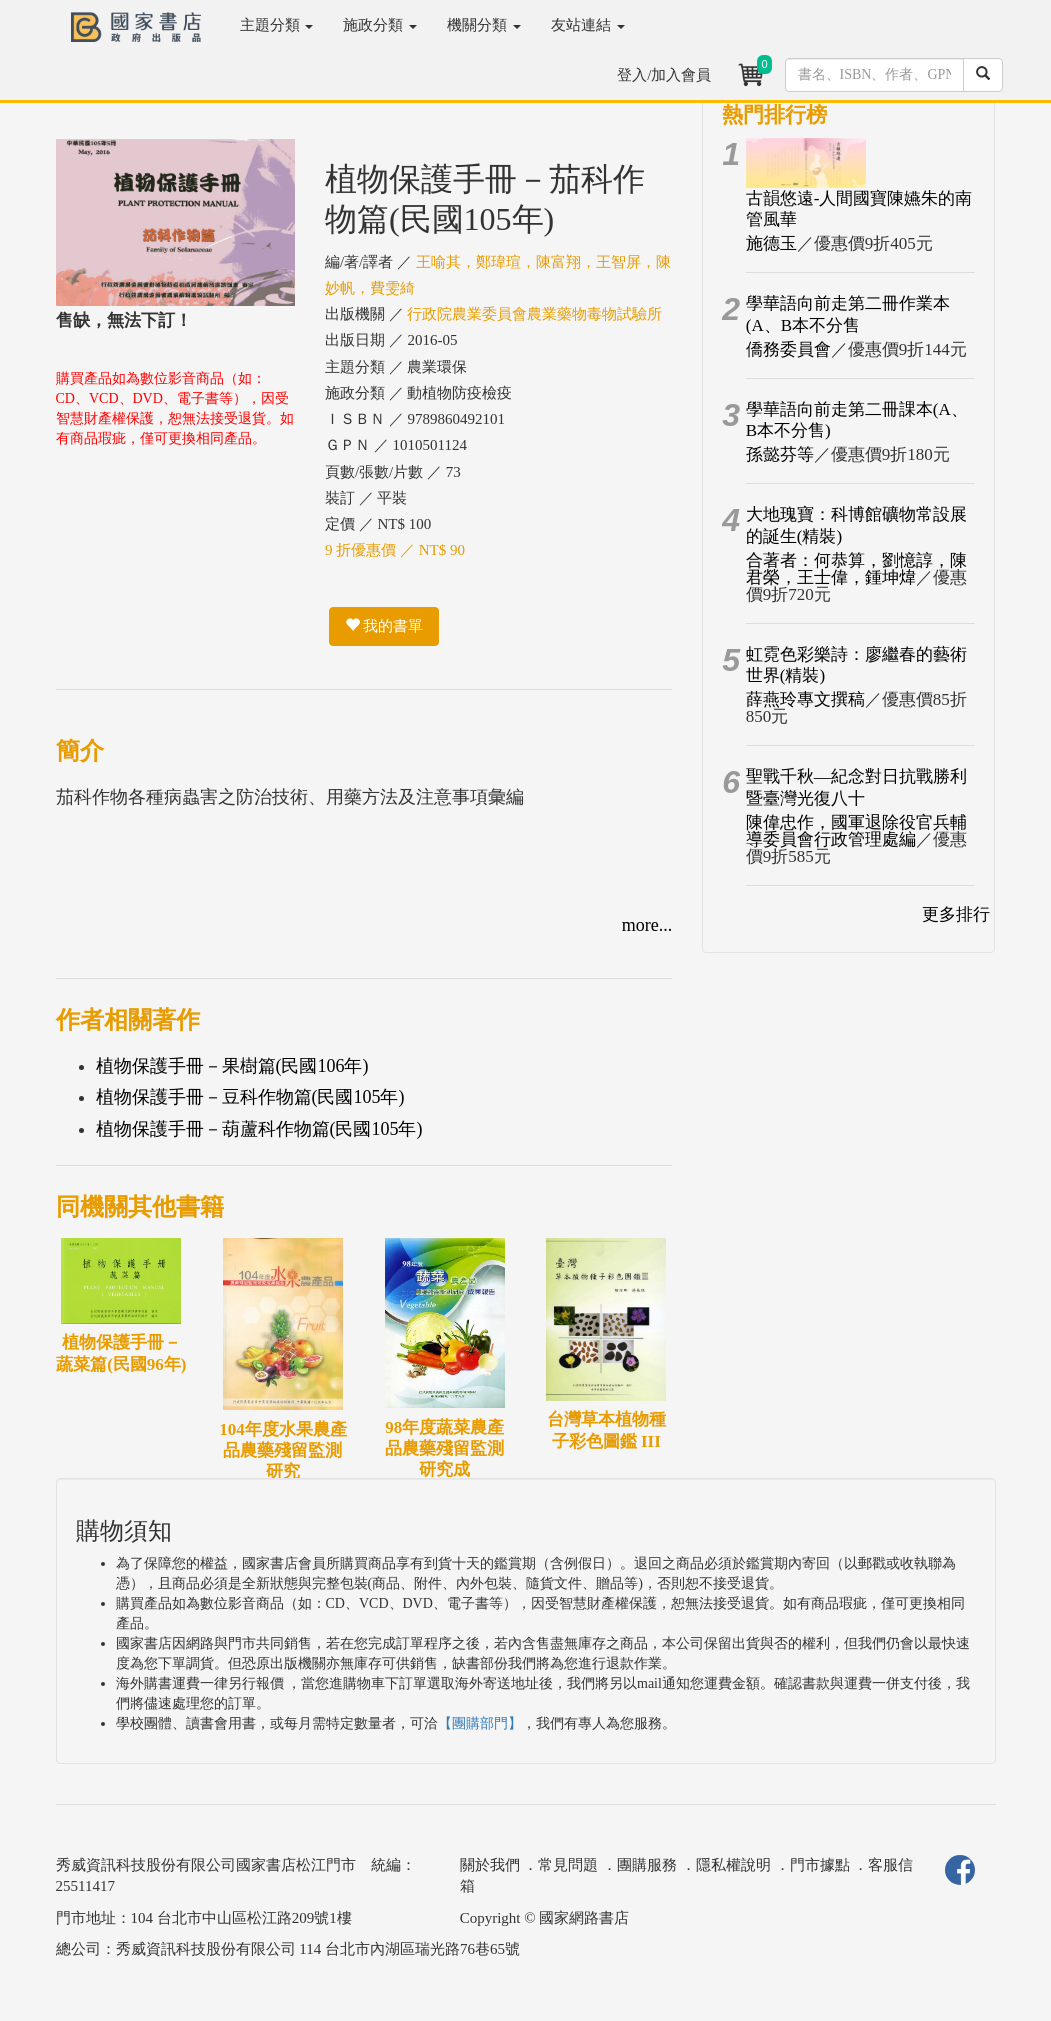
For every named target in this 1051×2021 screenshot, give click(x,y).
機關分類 (484, 25)
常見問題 (568, 1865)
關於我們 (490, 1865)
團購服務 (647, 1865)
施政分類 (380, 25)
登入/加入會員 (664, 75)
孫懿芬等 (780, 454)
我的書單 (384, 626)
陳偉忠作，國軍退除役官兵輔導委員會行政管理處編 (856, 831)
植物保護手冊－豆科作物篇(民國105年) (250, 1097)
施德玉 (771, 243)
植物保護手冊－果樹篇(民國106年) (232, 1066)
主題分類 (277, 25)
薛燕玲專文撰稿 (805, 699)
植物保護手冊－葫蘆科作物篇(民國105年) (259, 1129)
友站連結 (588, 25)
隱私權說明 (733, 1865)
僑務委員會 (788, 349)
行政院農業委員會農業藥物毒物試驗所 (534, 314)
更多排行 (956, 914)
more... (647, 925)
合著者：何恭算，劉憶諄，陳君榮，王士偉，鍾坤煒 (856, 569)
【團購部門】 (480, 1723)
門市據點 (820, 1865)
